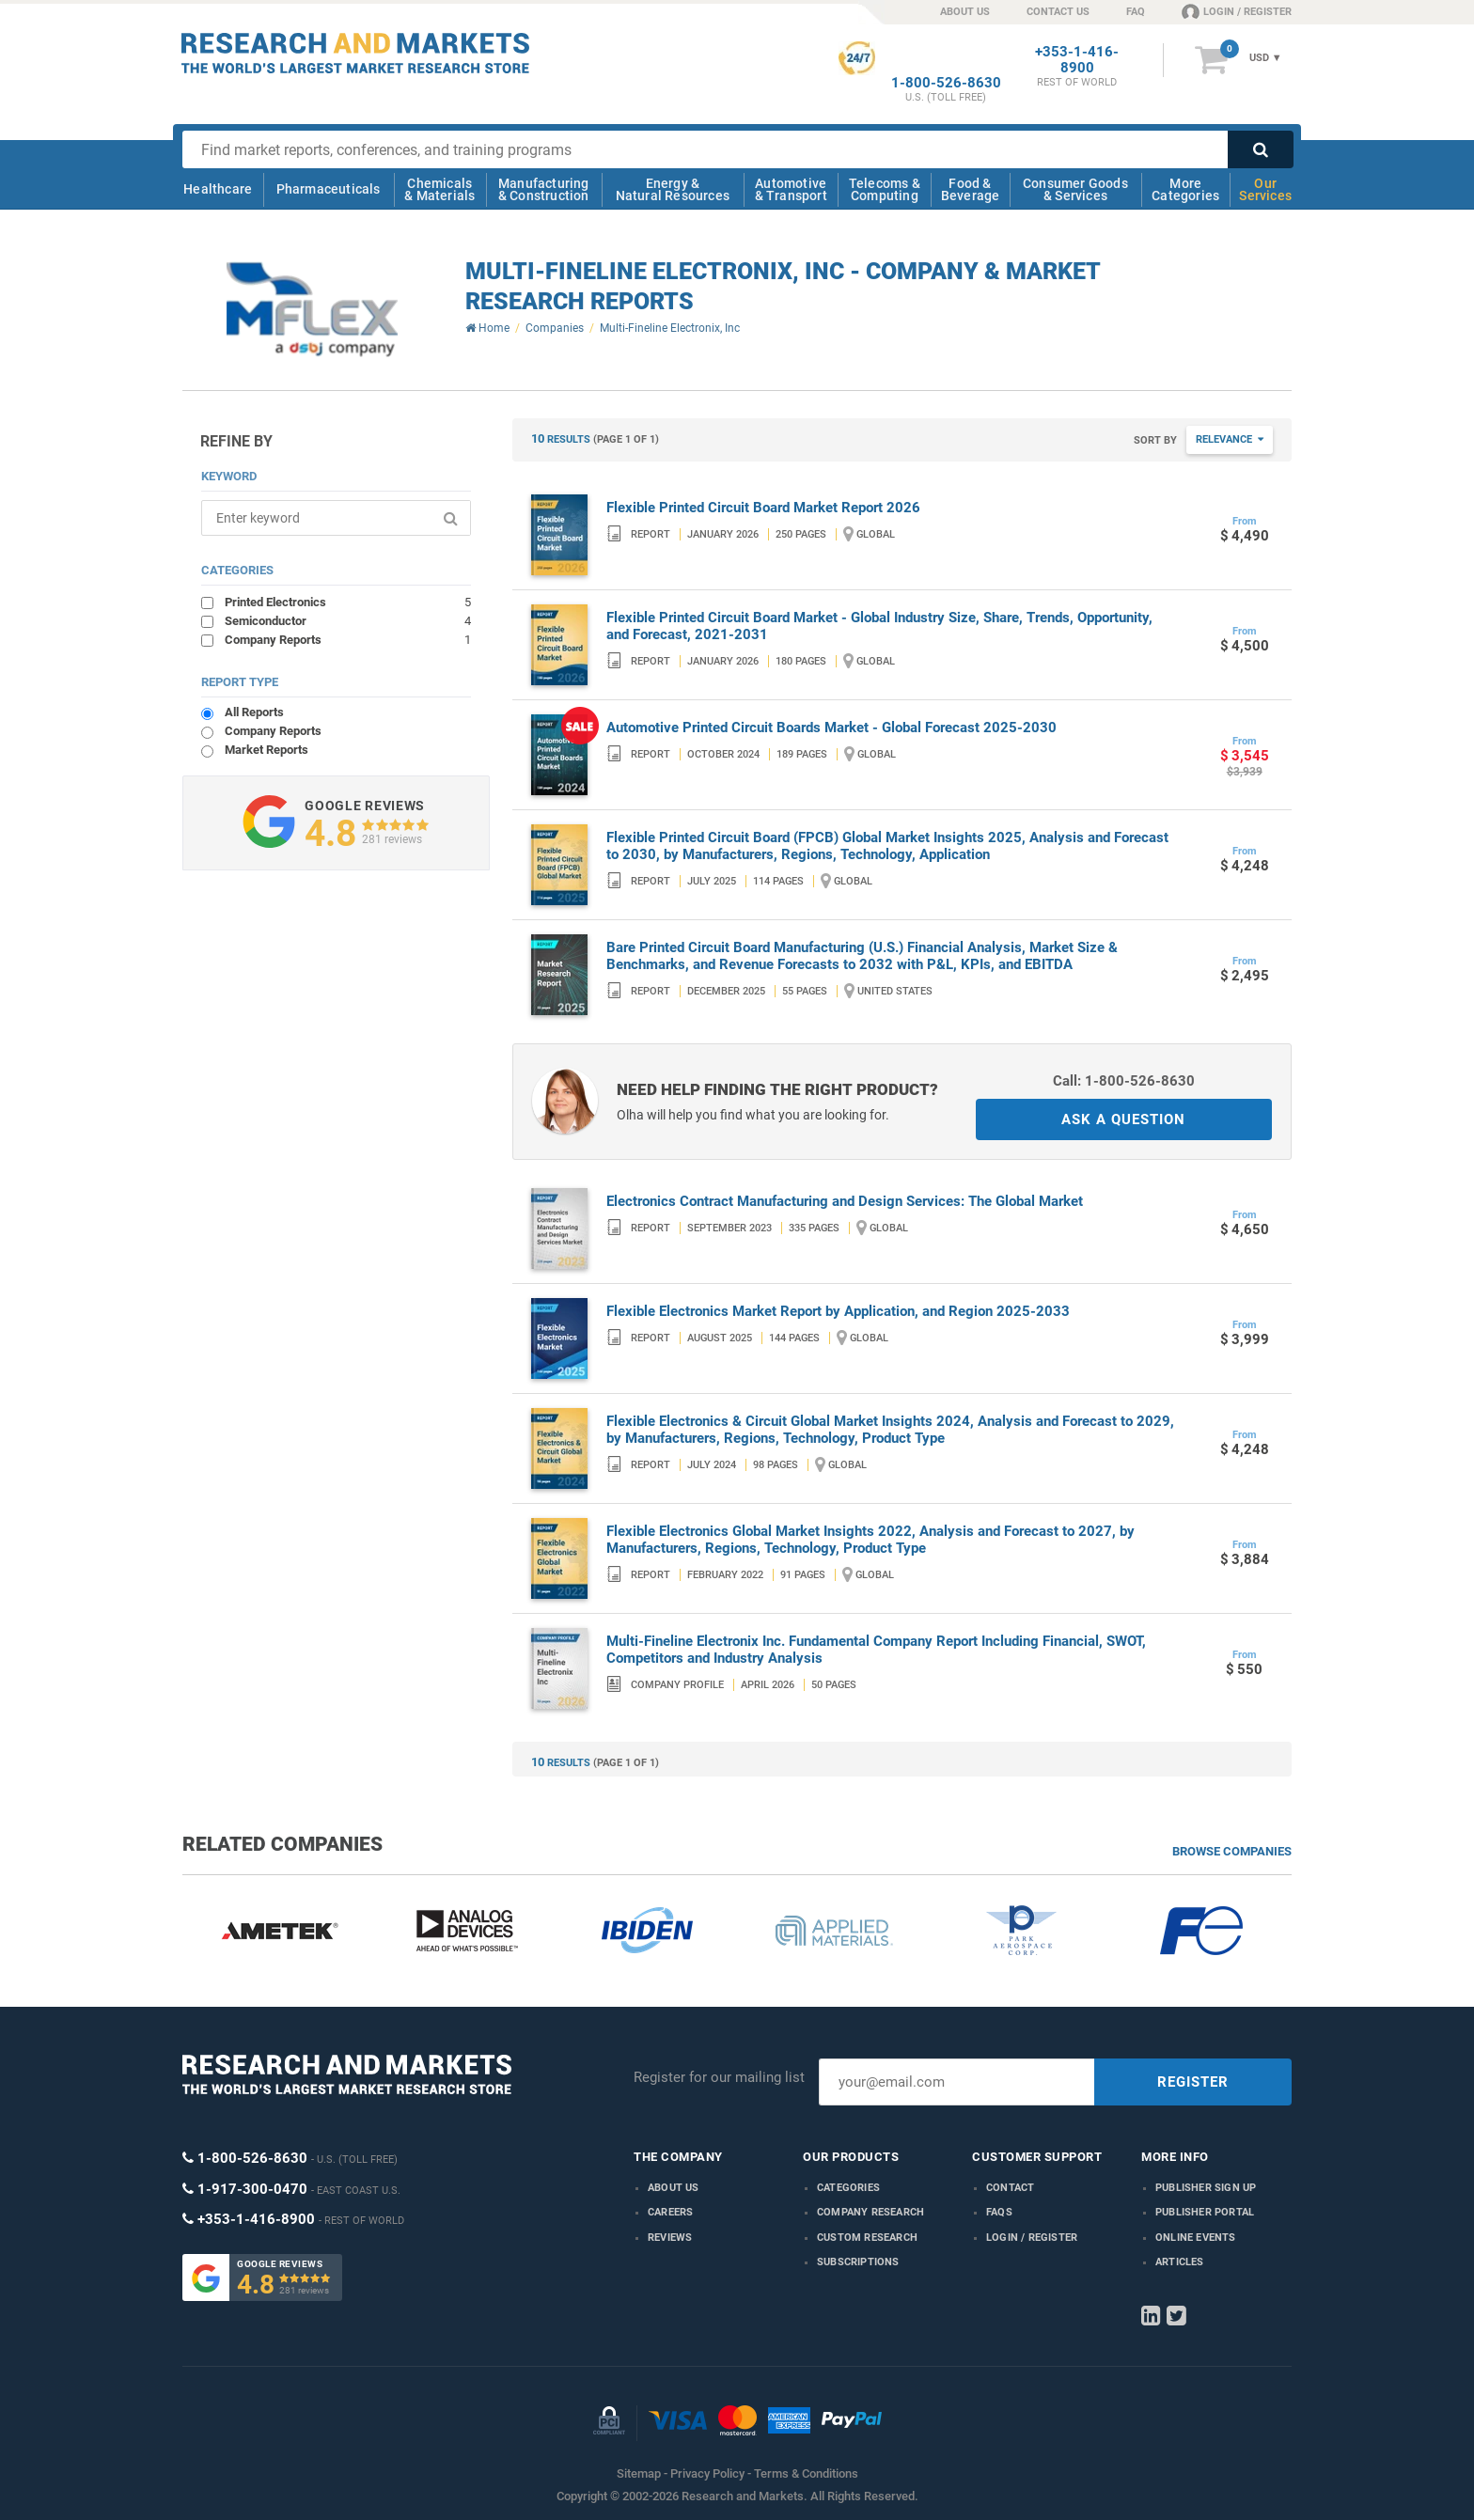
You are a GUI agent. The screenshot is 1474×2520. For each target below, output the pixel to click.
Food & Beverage (970, 189)
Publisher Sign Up (1205, 2188)
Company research (870, 2212)
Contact (1010, 2188)
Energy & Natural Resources (672, 189)
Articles (1179, 2262)
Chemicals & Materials (439, 189)
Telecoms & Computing (884, 189)
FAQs (999, 2212)
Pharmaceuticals (328, 188)
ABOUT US (965, 12)
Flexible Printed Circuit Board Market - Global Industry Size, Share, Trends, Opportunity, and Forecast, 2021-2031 (879, 626)
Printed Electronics (348, 601)
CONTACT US (1058, 12)
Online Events (1195, 2237)
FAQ (1135, 12)
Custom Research (867, 2237)
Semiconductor (348, 620)
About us (673, 2188)
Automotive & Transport (791, 189)
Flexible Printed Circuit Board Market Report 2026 (763, 507)
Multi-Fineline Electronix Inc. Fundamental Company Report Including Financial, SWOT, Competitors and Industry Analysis (876, 1650)
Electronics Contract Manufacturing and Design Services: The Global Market (844, 1201)
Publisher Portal (1204, 2212)
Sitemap (639, 2473)
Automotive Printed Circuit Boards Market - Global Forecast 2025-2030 (831, 727)
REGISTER (1193, 2082)
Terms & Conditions (806, 2473)
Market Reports (266, 750)
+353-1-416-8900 (1077, 60)
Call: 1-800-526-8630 (1124, 1080)
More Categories (1185, 189)
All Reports (254, 712)
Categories (848, 2188)
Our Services (1265, 189)
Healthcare (217, 188)
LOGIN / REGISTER (1237, 11)
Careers (670, 2212)
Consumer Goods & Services (1075, 189)
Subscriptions (858, 2262)
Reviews (670, 2237)
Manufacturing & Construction (543, 189)
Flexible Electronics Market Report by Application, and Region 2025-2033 (838, 1311)
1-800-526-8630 (946, 83)
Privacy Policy (707, 2473)
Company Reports (348, 639)
